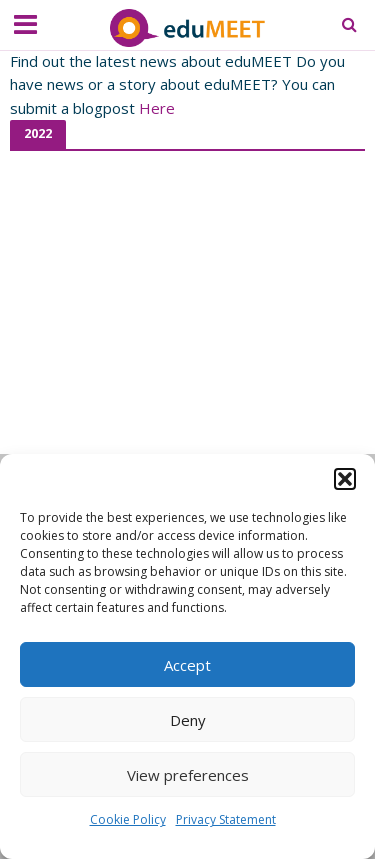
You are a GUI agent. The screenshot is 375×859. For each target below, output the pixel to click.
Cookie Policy (128, 820)
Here (157, 108)
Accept (187, 665)
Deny (188, 720)
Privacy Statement (226, 820)
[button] (345, 480)
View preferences (188, 775)
